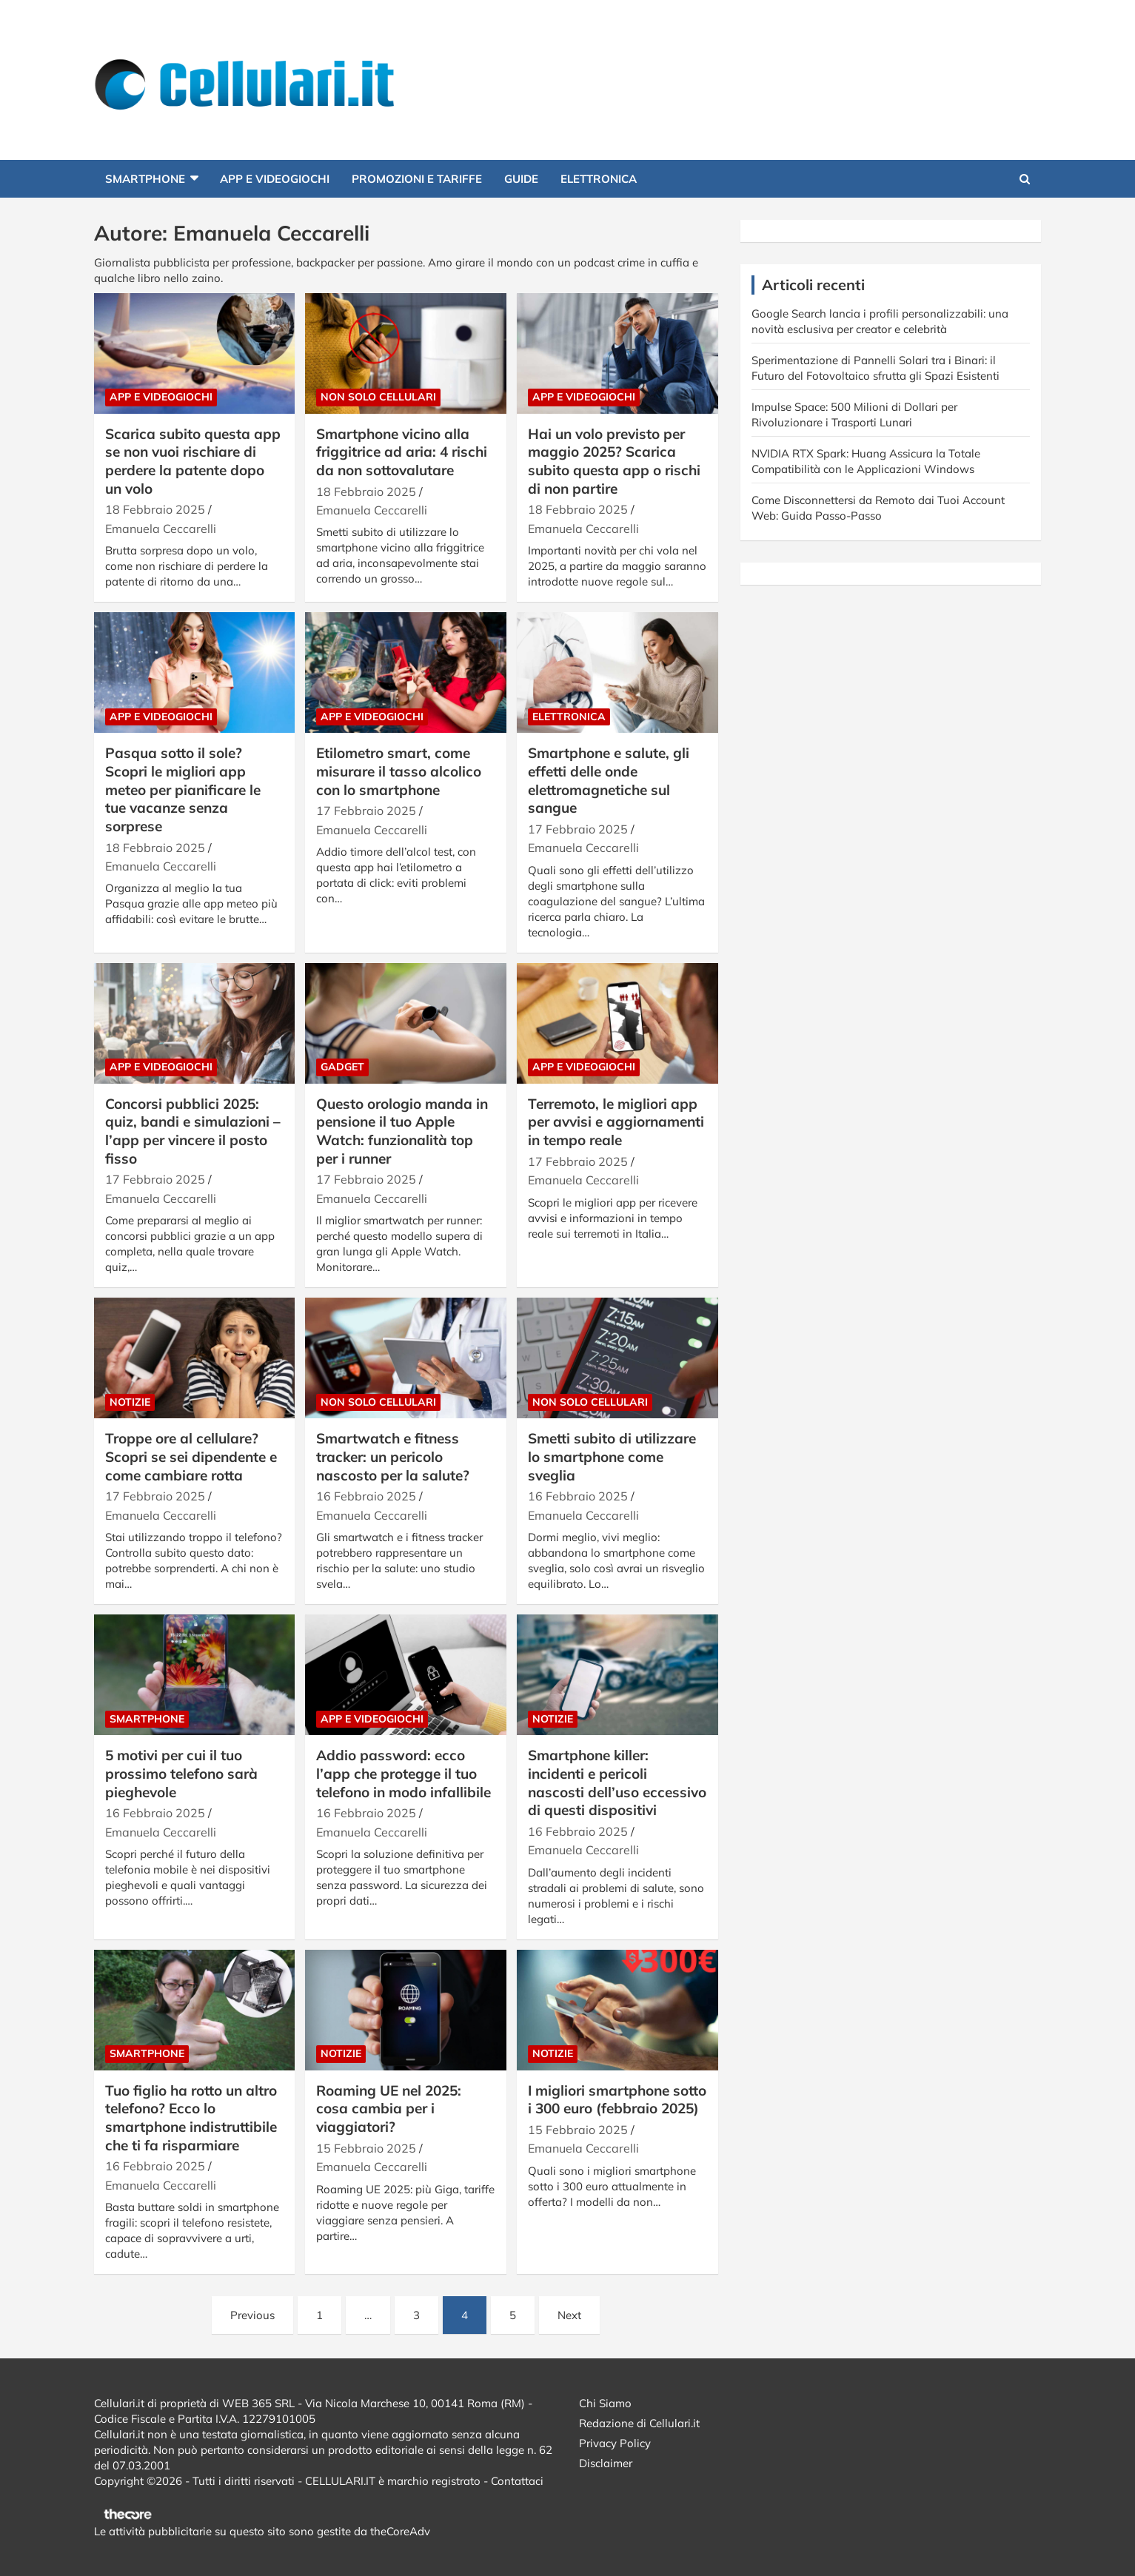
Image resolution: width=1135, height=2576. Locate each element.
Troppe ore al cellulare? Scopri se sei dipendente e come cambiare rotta (191, 1456)
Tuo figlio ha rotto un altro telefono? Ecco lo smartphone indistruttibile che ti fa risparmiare (191, 2118)
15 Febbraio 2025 (366, 2148)
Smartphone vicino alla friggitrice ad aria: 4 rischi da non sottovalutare (401, 452)
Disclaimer (605, 2463)
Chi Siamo (605, 2403)
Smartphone (145, 179)
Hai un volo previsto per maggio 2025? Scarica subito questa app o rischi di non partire (614, 461)
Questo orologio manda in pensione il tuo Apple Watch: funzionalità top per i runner (402, 1131)
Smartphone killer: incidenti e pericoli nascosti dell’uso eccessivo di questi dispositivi (617, 1782)
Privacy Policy (615, 2443)
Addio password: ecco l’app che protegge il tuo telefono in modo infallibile (403, 1773)
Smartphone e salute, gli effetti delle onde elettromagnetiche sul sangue (608, 780)
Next (569, 2315)
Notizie (130, 1402)
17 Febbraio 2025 (366, 810)
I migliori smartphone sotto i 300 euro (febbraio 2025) (617, 2100)
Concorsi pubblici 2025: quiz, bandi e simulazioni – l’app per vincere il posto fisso (193, 1131)
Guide (521, 179)
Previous (252, 2315)
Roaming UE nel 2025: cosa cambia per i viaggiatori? (388, 2109)
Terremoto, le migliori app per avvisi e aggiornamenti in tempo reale (616, 1122)
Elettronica (598, 179)
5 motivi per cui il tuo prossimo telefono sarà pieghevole (181, 1773)
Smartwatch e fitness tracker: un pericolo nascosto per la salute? (392, 1456)
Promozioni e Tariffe (417, 179)
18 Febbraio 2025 (155, 509)
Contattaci (517, 2481)
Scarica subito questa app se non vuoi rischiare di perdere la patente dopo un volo (193, 461)
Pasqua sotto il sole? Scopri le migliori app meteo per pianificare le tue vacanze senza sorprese (183, 789)
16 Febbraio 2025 (366, 1496)
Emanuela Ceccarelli (160, 528)
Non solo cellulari (378, 396)
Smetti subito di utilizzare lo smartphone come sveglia (612, 1456)
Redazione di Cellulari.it (639, 2423)
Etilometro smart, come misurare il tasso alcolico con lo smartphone (398, 771)
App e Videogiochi (274, 179)
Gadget (342, 1066)
